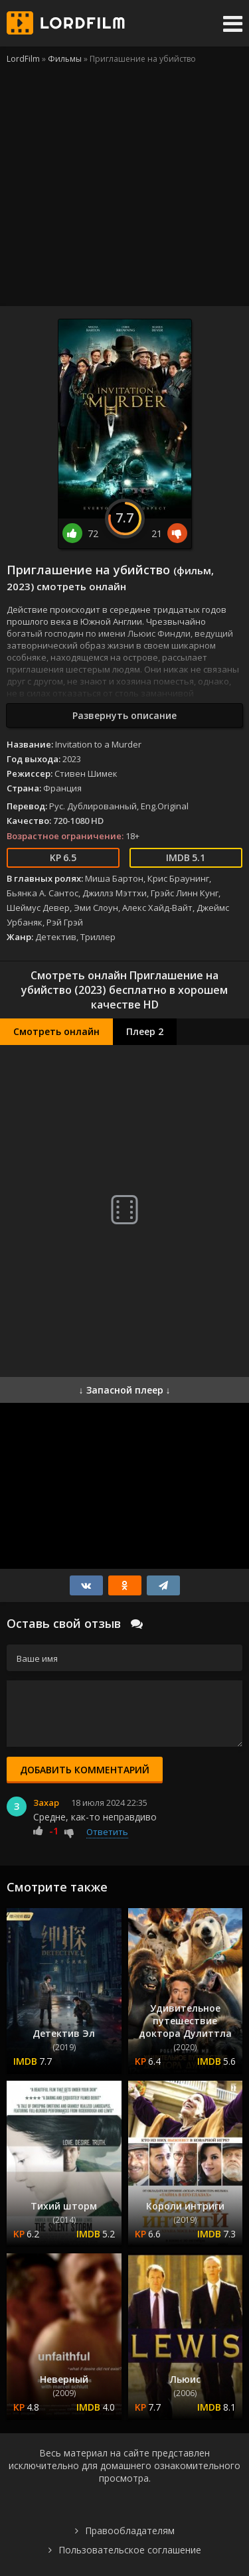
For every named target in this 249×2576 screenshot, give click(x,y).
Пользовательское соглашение (129, 2549)
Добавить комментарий (84, 1769)
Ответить (107, 1832)
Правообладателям (130, 2530)
